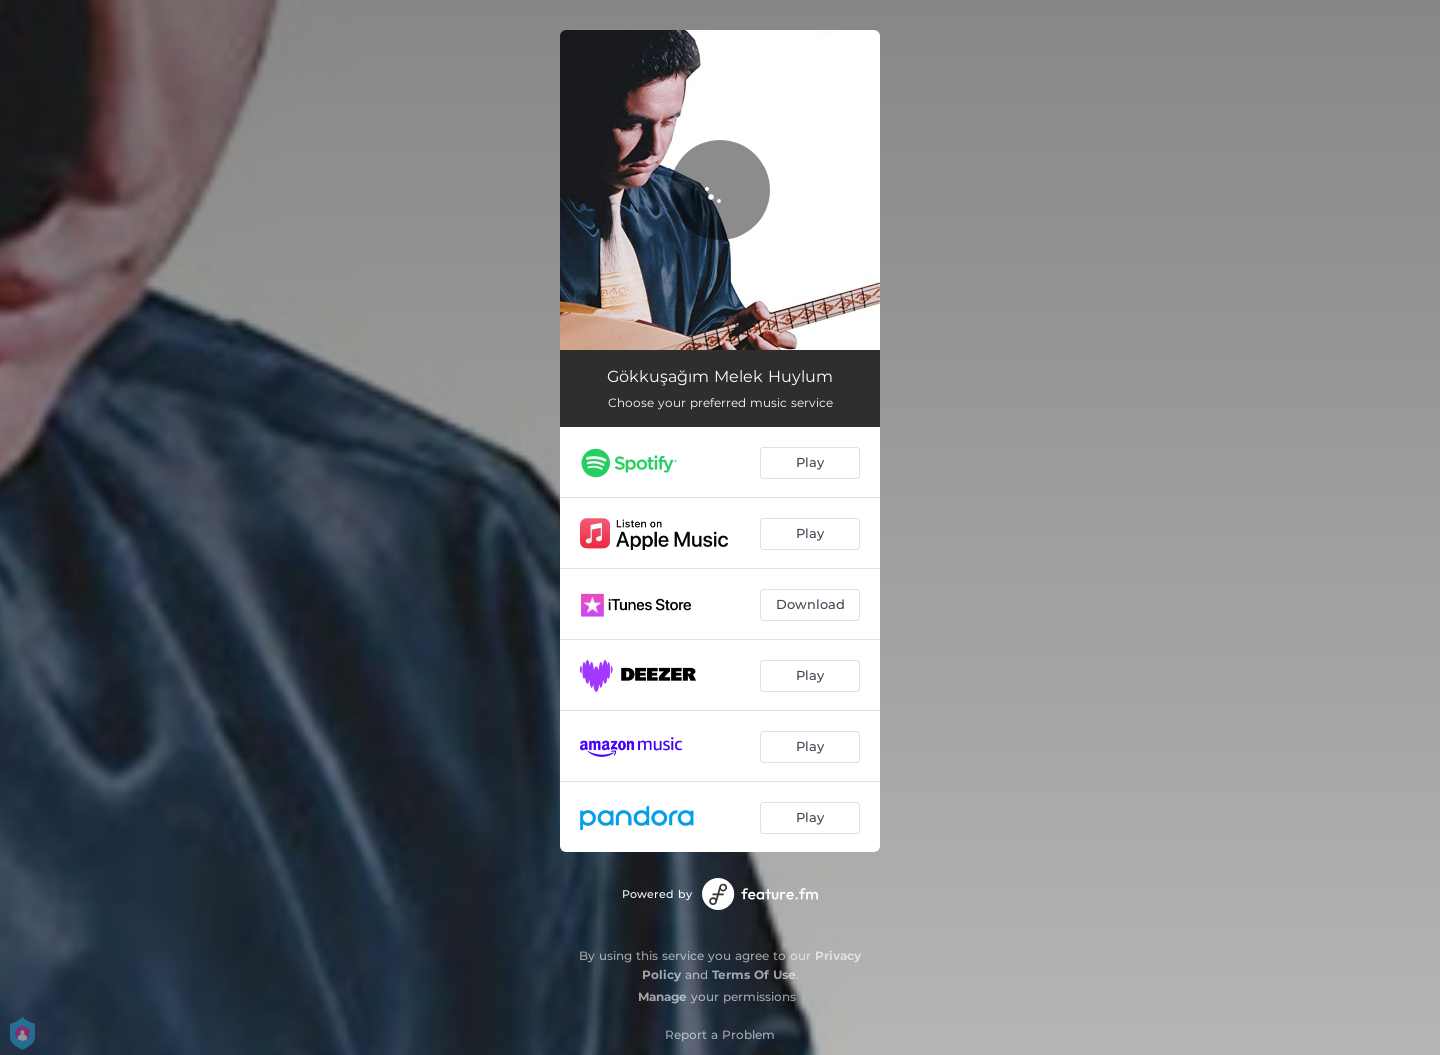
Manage (662, 996)
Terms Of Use (754, 974)
